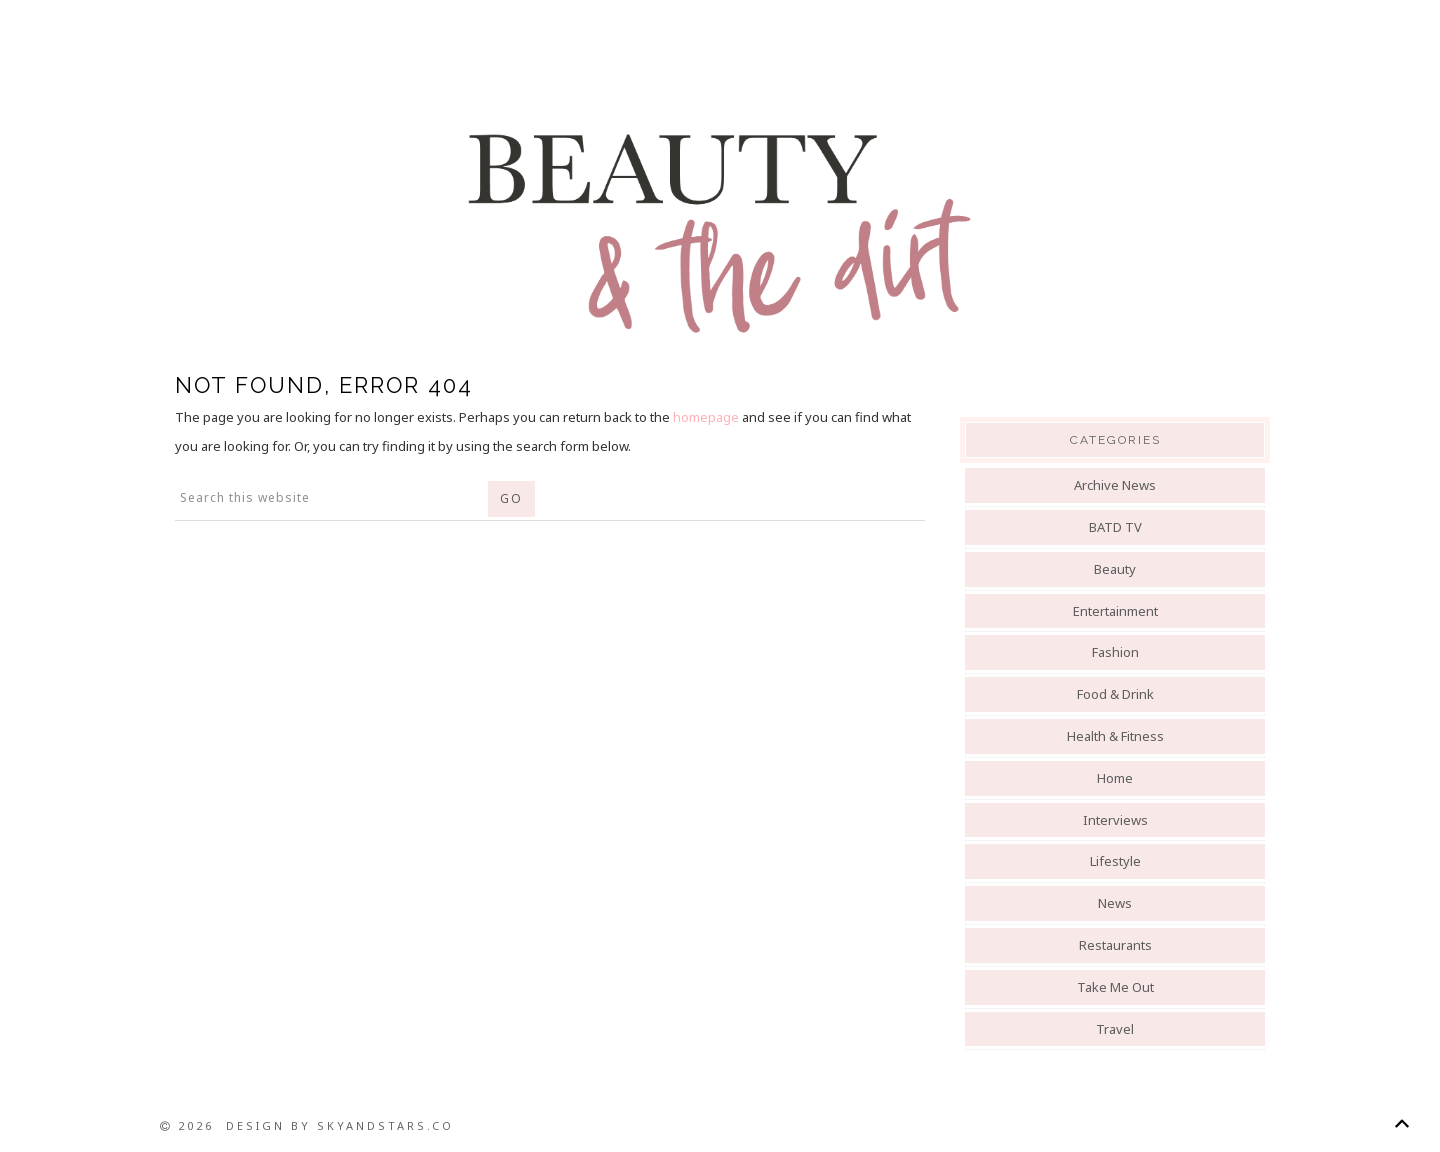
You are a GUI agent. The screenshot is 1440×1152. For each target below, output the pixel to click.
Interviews (1115, 820)
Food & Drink (1115, 694)
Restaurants (1115, 945)
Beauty (1115, 569)
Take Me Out (1115, 987)
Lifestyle (1115, 861)
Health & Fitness (1115, 736)
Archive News (1115, 485)
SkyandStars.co (385, 1125)
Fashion (1115, 652)
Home (1115, 778)
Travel (1115, 1029)
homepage (706, 417)
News (1115, 903)
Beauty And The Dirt (720, 232)
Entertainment (1115, 611)
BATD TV (1115, 527)
